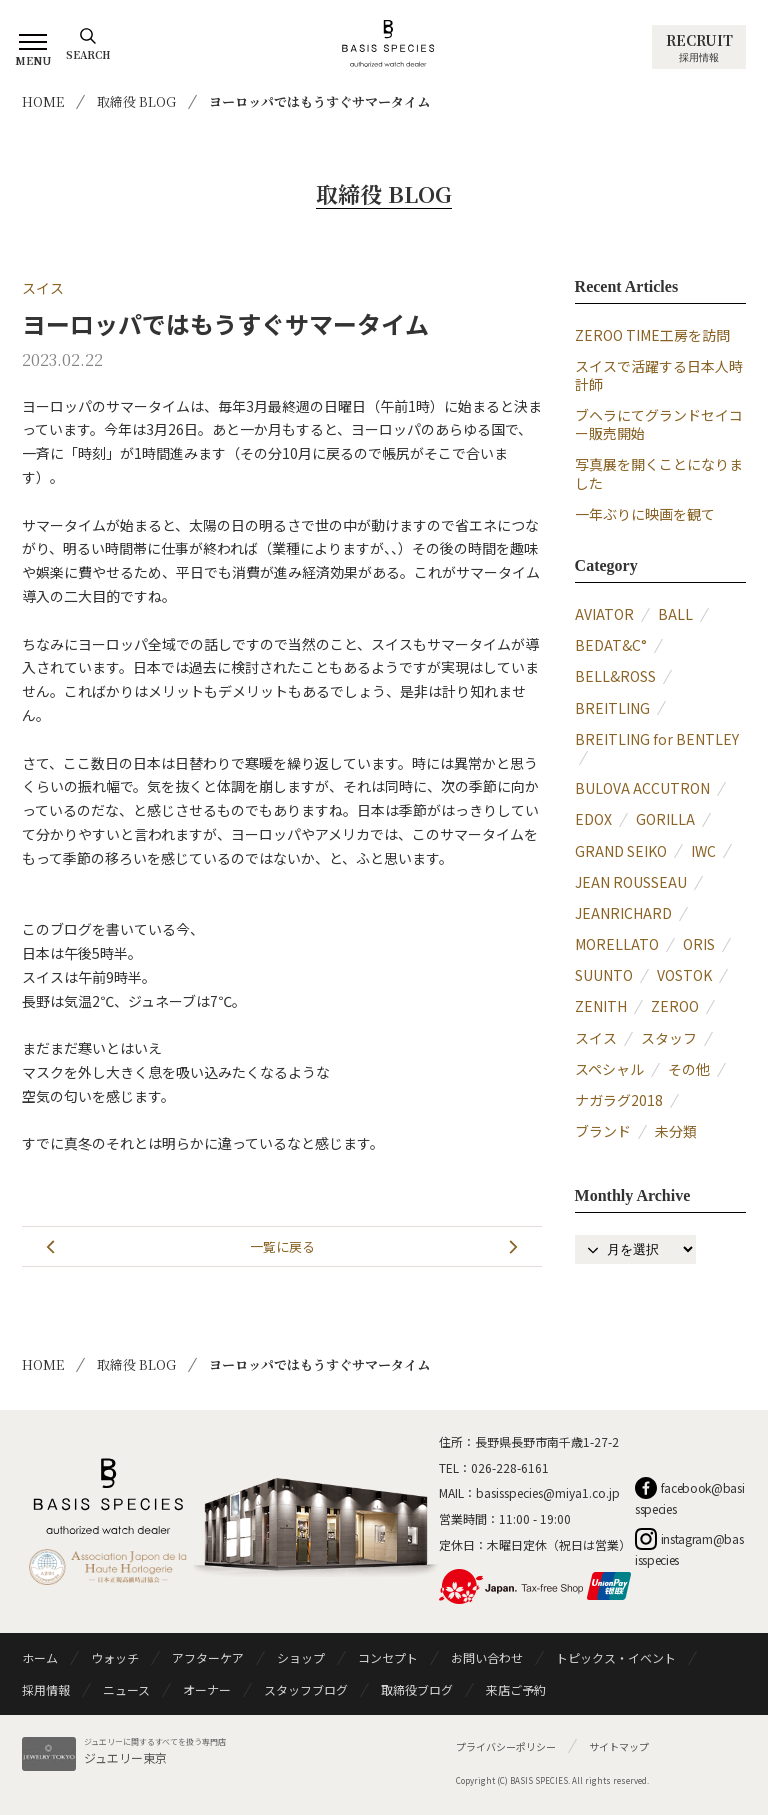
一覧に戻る (282, 1246)
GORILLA (665, 819)
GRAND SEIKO (621, 851)
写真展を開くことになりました (659, 473)
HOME (43, 101)
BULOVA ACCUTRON (642, 788)
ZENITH (601, 1006)
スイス (43, 288)
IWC (703, 851)
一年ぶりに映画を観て (645, 514)
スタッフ (669, 1038)
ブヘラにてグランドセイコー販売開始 (659, 424)
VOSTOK (684, 975)
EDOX (593, 819)
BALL (675, 614)
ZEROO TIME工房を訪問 (652, 335)
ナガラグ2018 (619, 1100)
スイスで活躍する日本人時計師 (659, 375)
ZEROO (675, 1006)
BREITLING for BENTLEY (657, 739)
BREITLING (612, 708)
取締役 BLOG (136, 101)
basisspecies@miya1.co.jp (548, 1492)
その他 (689, 1069)
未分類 (676, 1131)
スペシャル (609, 1069)
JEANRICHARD (623, 913)
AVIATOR (604, 614)
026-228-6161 (510, 1467)
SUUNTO (604, 975)
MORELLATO (617, 944)
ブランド (603, 1131)
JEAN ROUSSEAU (631, 882)
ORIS (699, 944)
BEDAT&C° (611, 645)
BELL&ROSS (615, 676)
